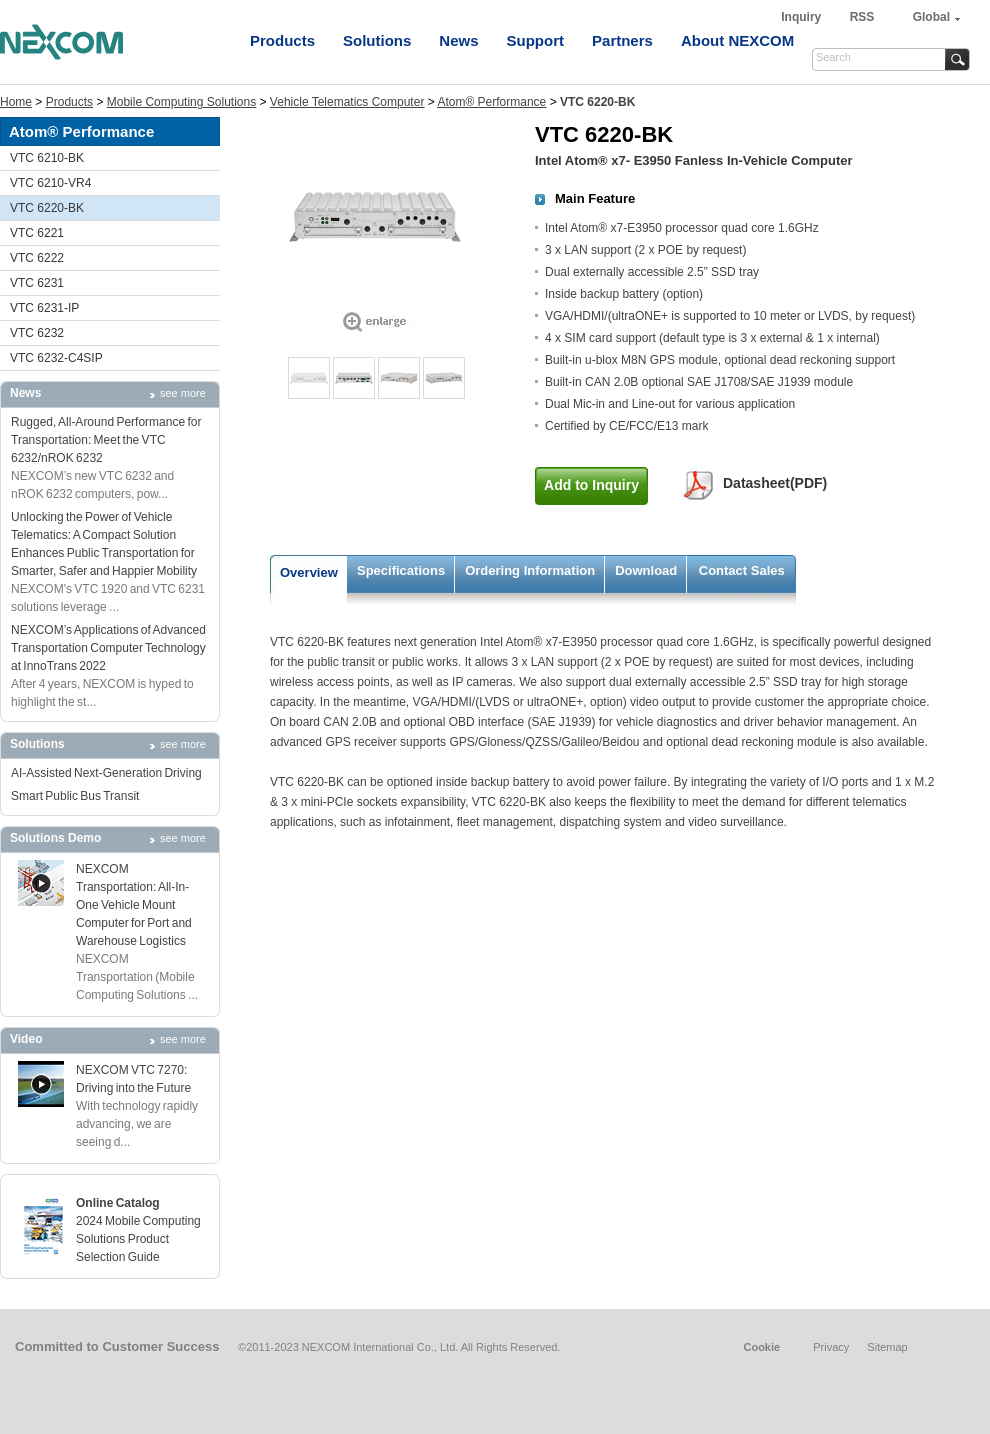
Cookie (761, 1347)
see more (183, 393)
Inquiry (802, 17)
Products (282, 40)
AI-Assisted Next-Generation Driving (106, 773)
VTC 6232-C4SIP (56, 358)
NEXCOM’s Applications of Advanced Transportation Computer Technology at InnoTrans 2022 (108, 648)
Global (931, 17)
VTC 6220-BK (47, 208)
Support (536, 40)
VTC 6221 (37, 233)
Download (646, 570)
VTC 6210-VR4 (50, 183)
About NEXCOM (737, 40)
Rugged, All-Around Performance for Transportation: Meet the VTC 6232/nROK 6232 (106, 440)
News (458, 40)
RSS (862, 17)
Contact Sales (742, 570)
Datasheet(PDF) (775, 483)
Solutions (377, 40)
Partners (622, 40)
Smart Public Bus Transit (75, 796)
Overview (309, 572)
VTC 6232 (37, 333)
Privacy (831, 1347)
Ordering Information (530, 570)
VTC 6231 (37, 283)
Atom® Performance (491, 102)
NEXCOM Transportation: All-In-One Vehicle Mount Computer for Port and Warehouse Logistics (134, 905)
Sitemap (887, 1347)
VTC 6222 (37, 258)
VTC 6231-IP (44, 308)
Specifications (401, 570)
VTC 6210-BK (47, 158)
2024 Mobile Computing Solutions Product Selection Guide (138, 1239)
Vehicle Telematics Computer (347, 102)
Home (16, 102)
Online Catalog (118, 1203)
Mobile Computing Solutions (181, 102)
